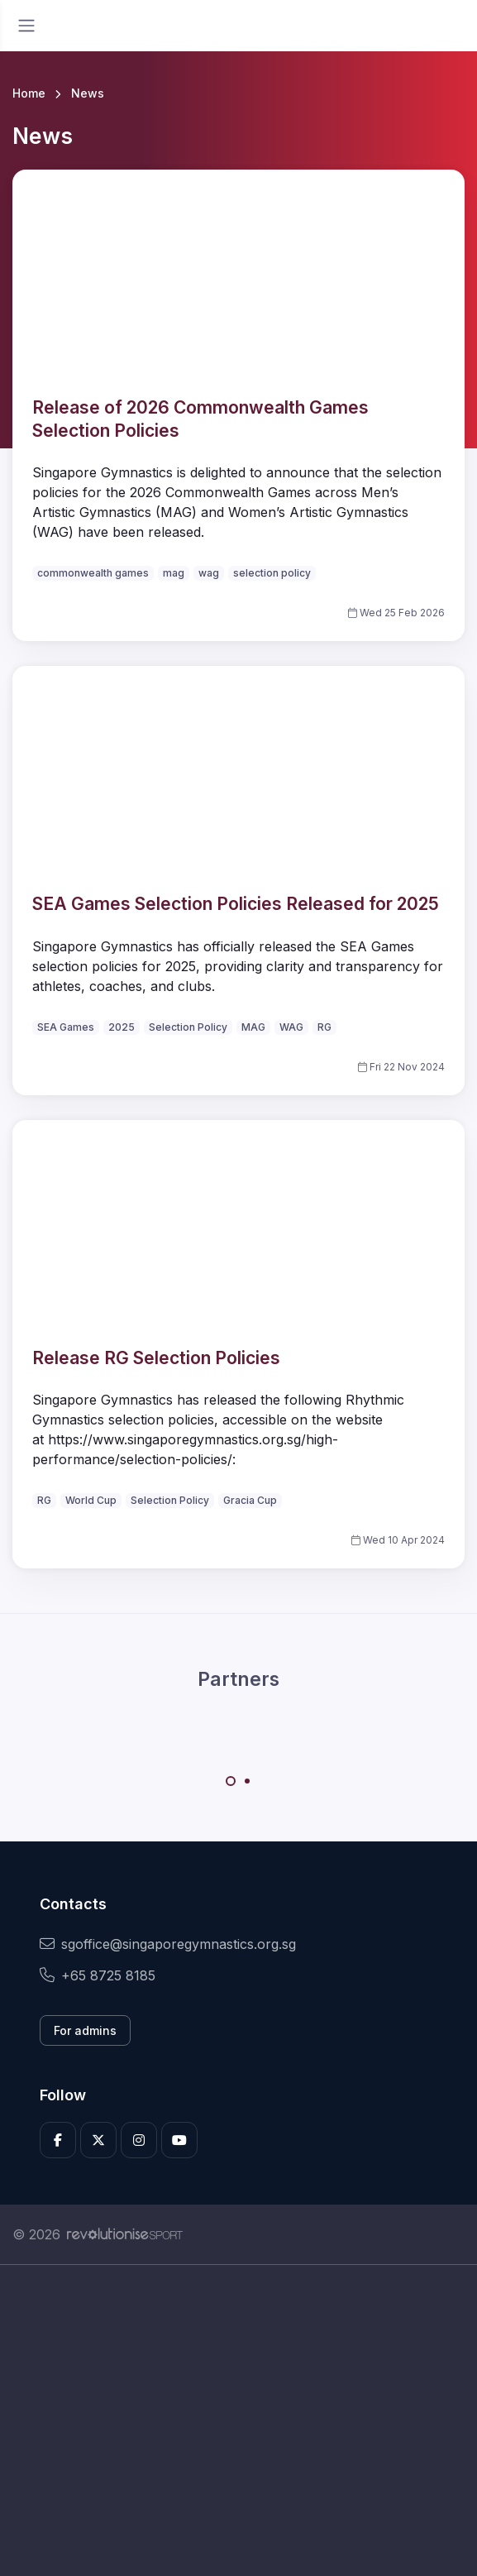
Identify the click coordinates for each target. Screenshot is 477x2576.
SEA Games (65, 1027)
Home (28, 93)
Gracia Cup (250, 1500)
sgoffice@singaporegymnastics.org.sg (168, 1944)
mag (173, 573)
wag (208, 573)
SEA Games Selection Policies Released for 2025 (235, 903)
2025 (121, 1027)
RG (324, 1027)
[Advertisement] (238, 2420)
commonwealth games (93, 573)
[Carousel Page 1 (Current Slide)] (231, 1781)
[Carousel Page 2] (247, 1781)
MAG (253, 1027)
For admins (85, 2030)
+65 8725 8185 (97, 1975)
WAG (291, 1027)
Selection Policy (188, 1027)
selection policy (272, 573)
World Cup (91, 1500)
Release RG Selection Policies (156, 1358)
